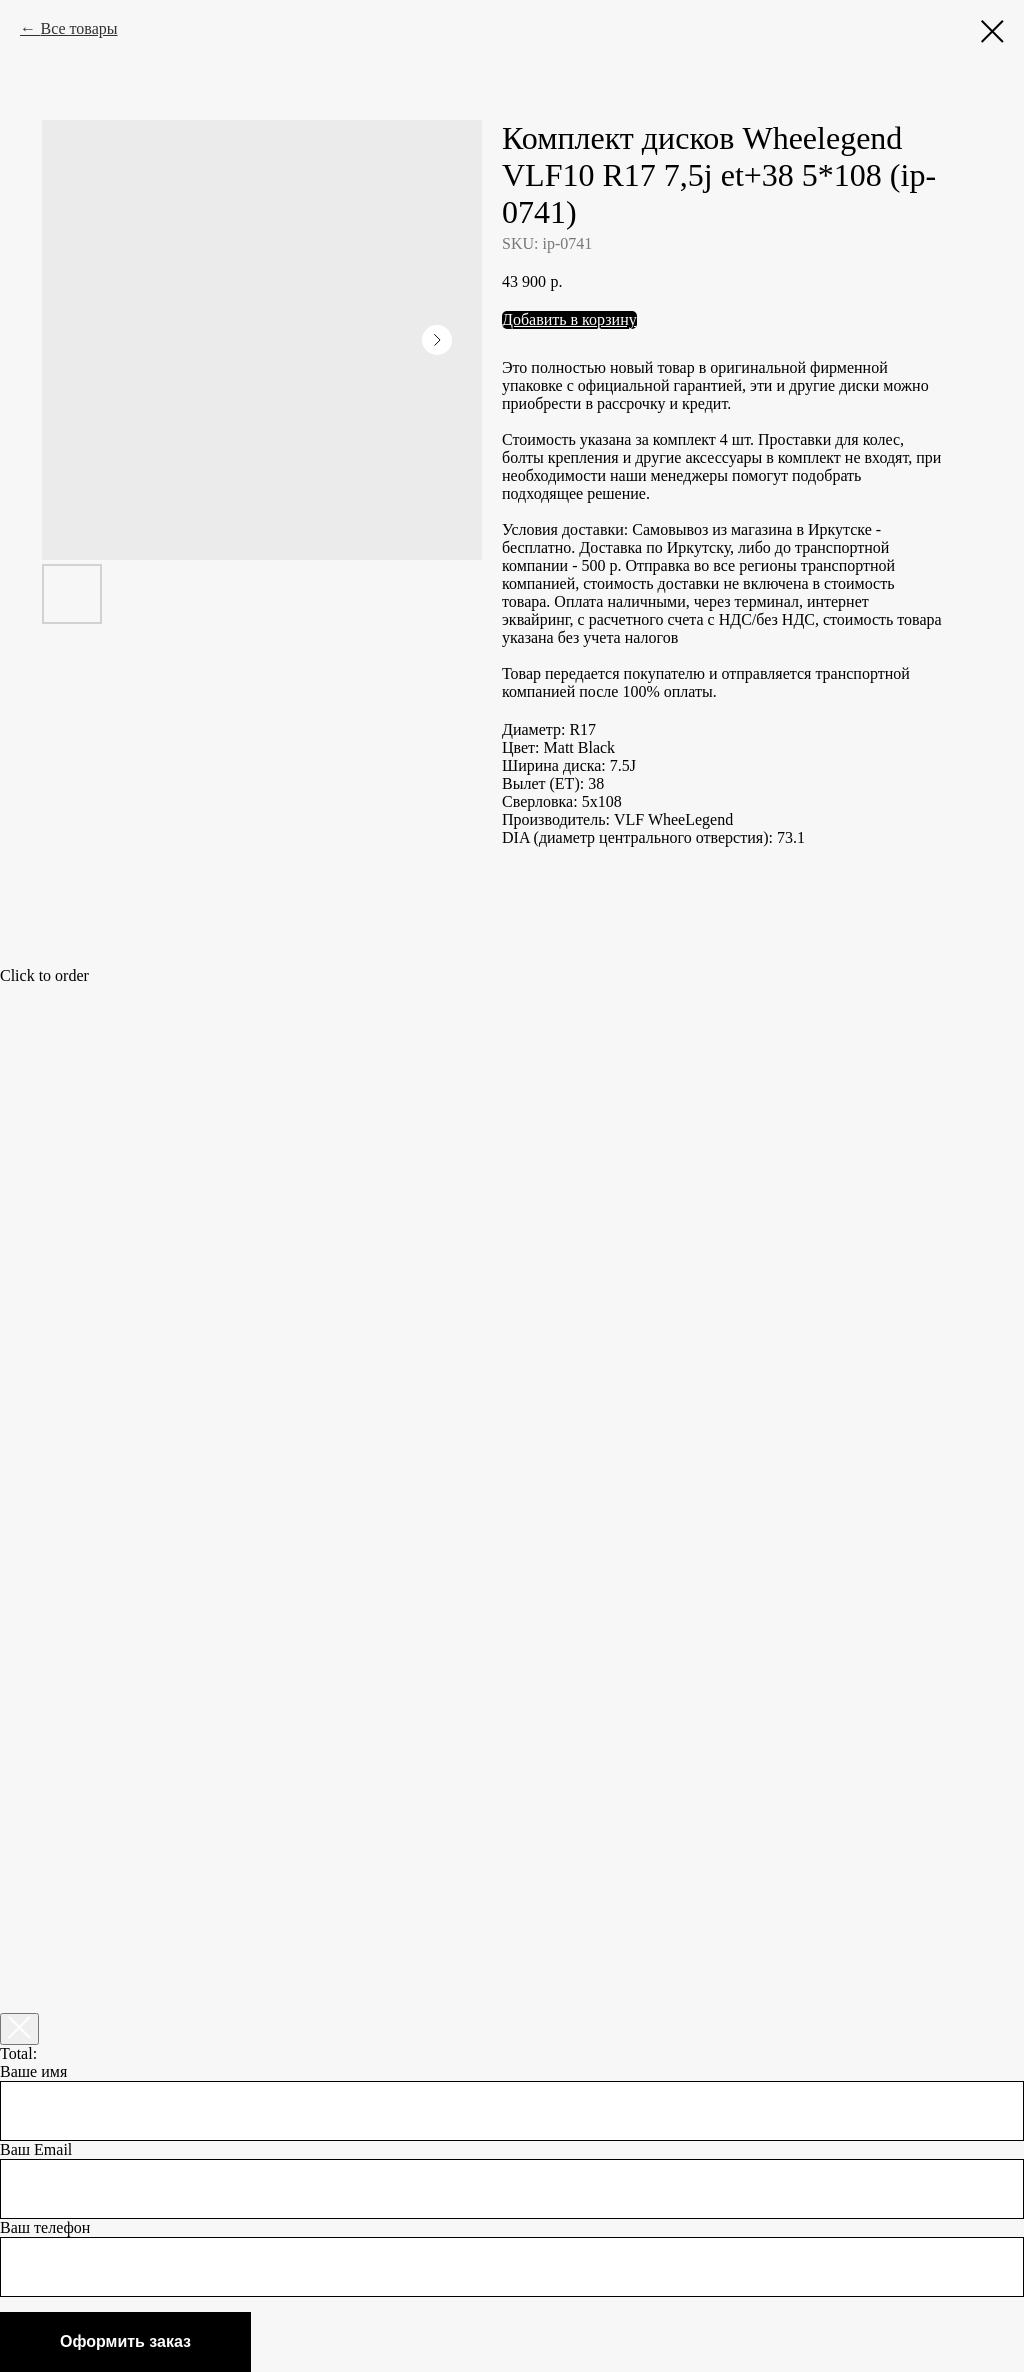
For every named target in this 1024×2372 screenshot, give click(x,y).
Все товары (78, 28)
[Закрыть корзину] (19, 2029)
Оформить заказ (125, 2341)
